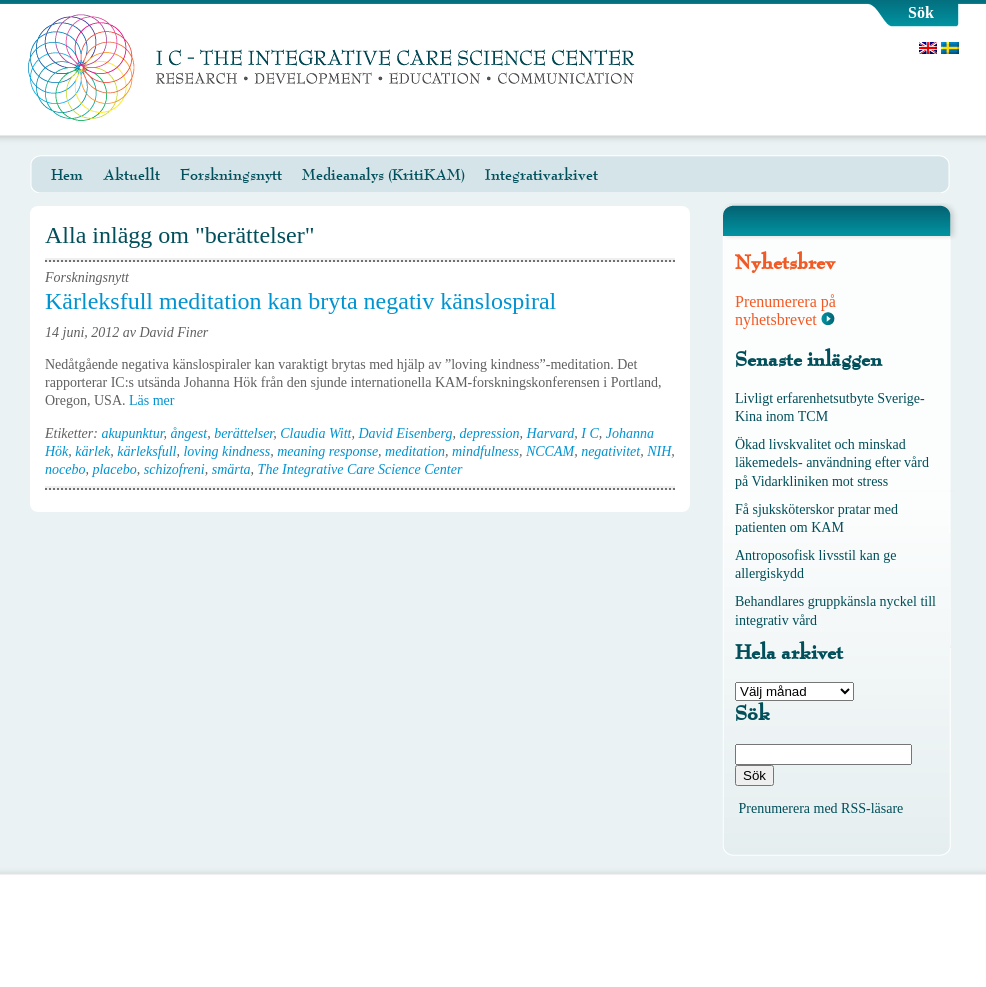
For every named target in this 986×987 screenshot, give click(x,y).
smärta (231, 469)
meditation (415, 451)
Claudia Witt (315, 433)
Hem (67, 175)
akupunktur (132, 433)
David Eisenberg (405, 433)
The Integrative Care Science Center (360, 469)
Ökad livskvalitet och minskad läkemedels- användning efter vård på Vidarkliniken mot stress (832, 462)
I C (590, 433)
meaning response (327, 451)
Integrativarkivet (541, 175)
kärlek (92, 451)
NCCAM (550, 451)
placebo (114, 469)
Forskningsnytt (231, 175)
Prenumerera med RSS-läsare (821, 808)
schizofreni (174, 469)
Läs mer (158, 400)
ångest (189, 433)
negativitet (610, 451)
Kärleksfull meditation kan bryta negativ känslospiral (300, 301)
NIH (659, 451)
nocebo (65, 469)
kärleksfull (146, 451)
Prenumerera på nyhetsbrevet (785, 310)
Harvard (551, 433)
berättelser (243, 433)
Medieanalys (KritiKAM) (383, 175)
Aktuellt (131, 175)
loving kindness (226, 451)
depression (489, 433)
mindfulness (485, 451)
